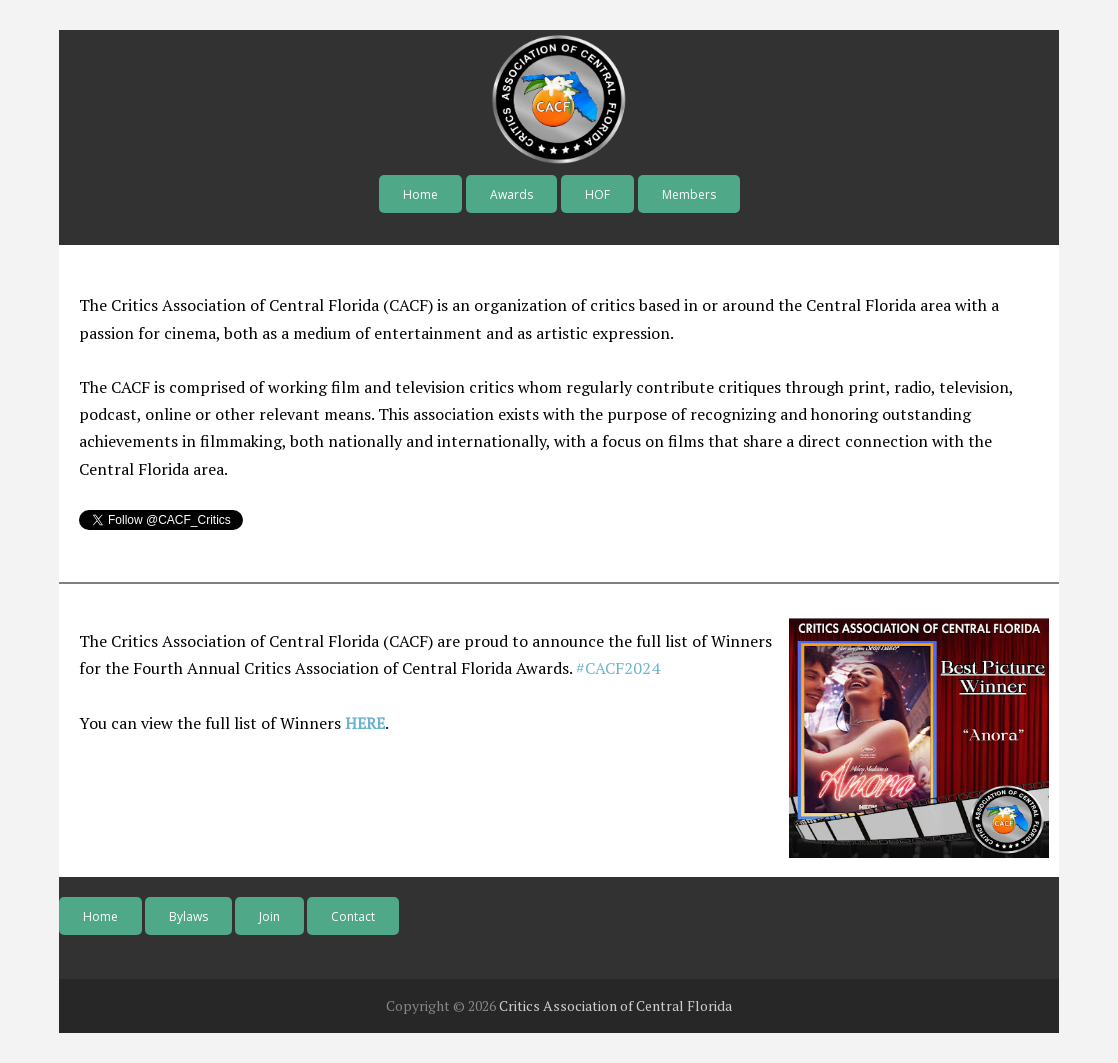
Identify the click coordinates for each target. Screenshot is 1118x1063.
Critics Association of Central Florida (615, 1005)
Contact (353, 916)
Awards (511, 194)
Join (269, 916)
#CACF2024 (618, 668)
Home (420, 194)
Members (689, 194)
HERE (365, 723)
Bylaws (188, 916)
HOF (597, 194)
